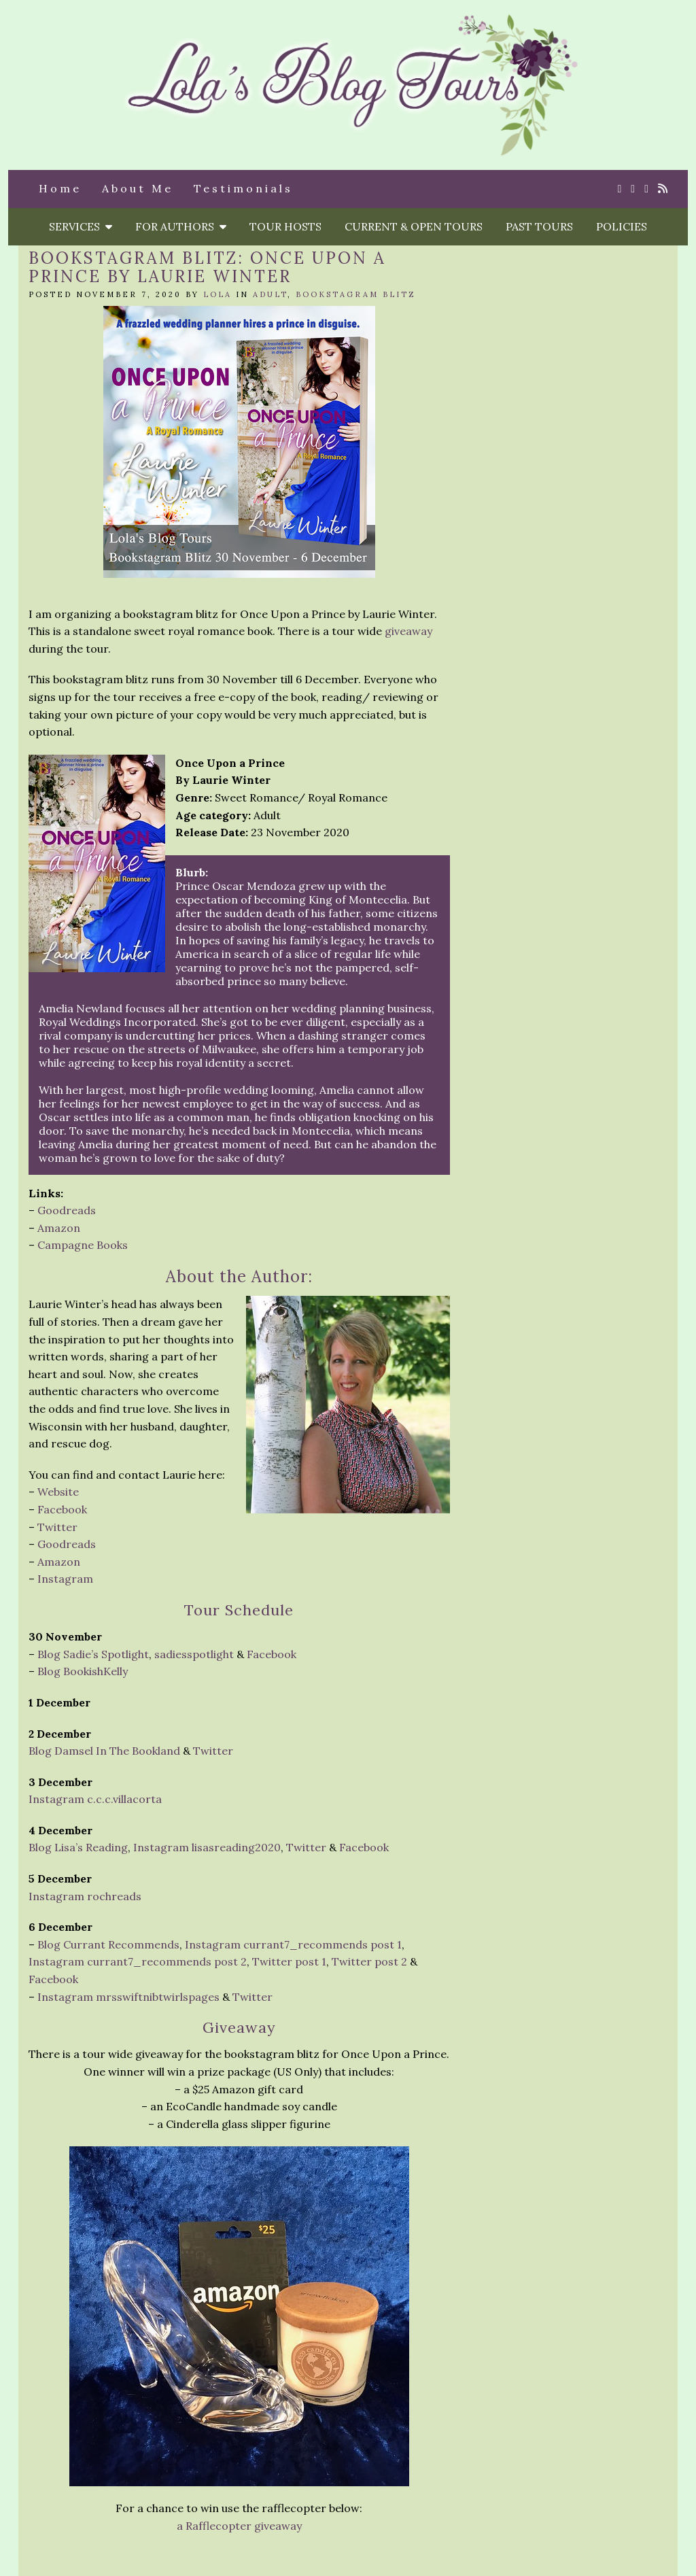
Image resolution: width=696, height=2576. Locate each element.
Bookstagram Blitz (356, 294)
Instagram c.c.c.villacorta (95, 1799)
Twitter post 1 (289, 1961)
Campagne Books (82, 1245)
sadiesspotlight (194, 1654)
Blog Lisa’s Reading (78, 1847)
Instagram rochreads (85, 1896)
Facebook (62, 1509)
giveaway (408, 631)
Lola (217, 294)
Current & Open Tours (414, 226)
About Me (137, 188)
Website (58, 1491)
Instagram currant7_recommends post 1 (293, 1944)
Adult (270, 294)
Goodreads (66, 1210)
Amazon (58, 1228)
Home (60, 188)
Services (80, 226)
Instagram (65, 1578)
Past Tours (539, 226)
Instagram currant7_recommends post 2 (138, 1961)
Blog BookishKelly (82, 1671)
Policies (621, 226)
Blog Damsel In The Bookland (104, 1750)
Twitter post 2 (369, 1961)
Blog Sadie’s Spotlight (93, 1654)
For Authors (180, 226)
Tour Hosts (285, 226)
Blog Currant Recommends (108, 1944)
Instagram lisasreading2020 (207, 1847)
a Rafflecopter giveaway (239, 2525)
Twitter (57, 1527)
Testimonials (243, 188)
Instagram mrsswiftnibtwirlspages (128, 1997)
